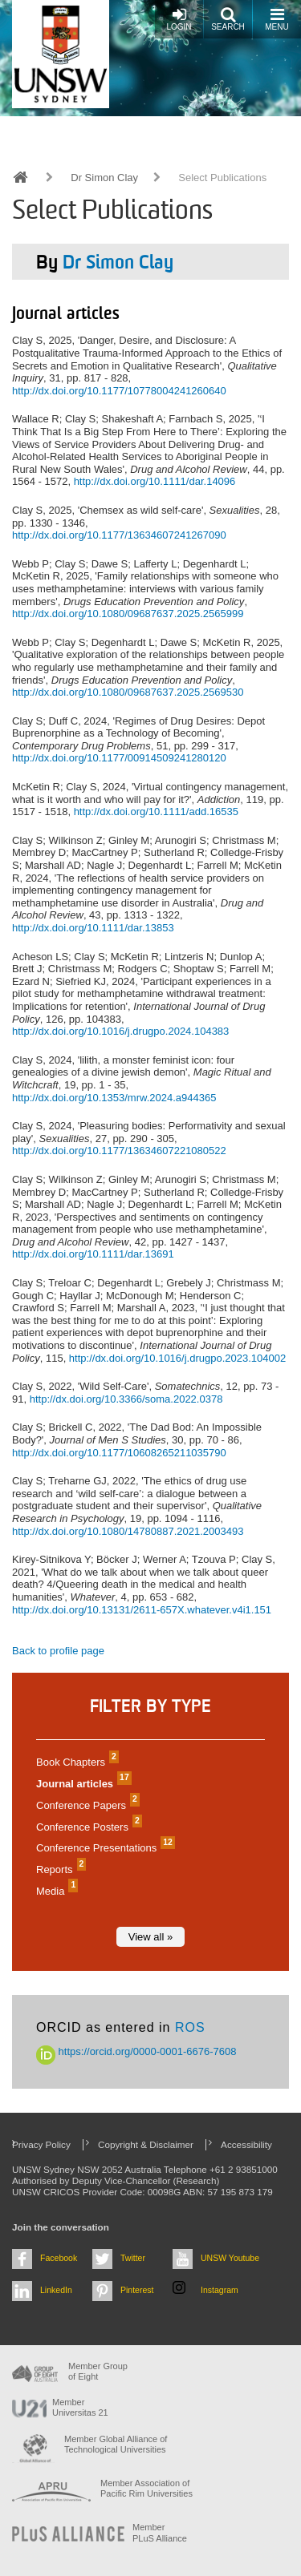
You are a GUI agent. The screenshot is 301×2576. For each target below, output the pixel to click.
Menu (276, 18)
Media (55, 1891)
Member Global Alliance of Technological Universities (115, 2444)
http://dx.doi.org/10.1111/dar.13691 (93, 1254)
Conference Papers (86, 1805)
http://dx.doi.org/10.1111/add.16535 (156, 812)
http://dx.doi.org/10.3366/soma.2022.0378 (126, 1399)
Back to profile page (58, 1651)
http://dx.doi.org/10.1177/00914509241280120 (119, 758)
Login (178, 18)
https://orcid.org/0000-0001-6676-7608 (136, 2051)
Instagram (219, 2290)
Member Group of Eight (98, 2371)
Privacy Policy (41, 2144)
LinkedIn (56, 2290)
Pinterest (137, 2290)
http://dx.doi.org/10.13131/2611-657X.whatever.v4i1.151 (141, 1610)
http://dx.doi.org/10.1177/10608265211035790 (119, 1453)
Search (228, 18)
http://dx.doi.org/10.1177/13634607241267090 (119, 535)
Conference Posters (87, 1827)
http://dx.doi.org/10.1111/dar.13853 (93, 928)
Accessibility (246, 2144)
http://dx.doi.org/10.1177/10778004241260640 (119, 391)
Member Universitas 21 (80, 2407)
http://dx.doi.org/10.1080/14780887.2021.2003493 (127, 1531)
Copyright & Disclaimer (145, 2144)
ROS (190, 2027)
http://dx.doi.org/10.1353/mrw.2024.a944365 (114, 1098)
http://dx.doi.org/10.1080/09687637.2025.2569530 (127, 692)
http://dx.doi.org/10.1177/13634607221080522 (119, 1151)
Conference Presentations (103, 1848)
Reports (59, 1869)
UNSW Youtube (230, 2258)
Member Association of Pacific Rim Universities (146, 2488)
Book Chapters (75, 1762)
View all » (150, 1937)
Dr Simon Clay (104, 178)
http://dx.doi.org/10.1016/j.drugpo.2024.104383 (120, 1031)
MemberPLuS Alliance (159, 2532)
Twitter (132, 2258)
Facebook (58, 2258)
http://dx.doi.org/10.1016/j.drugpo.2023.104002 (177, 1358)
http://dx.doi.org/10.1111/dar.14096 (155, 481)
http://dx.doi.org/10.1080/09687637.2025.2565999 (127, 614)
